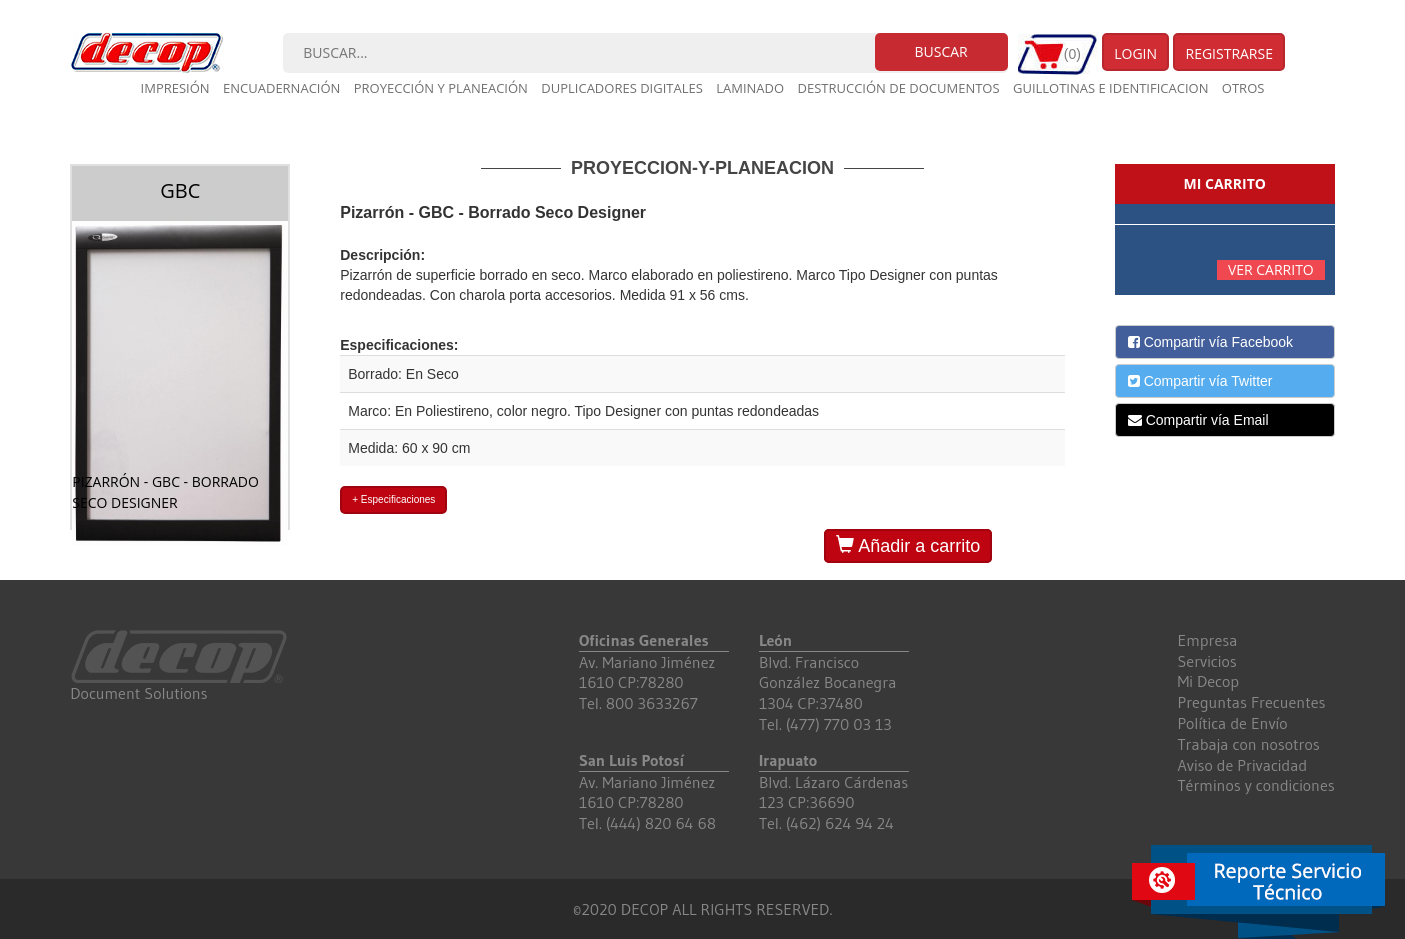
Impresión (175, 88)
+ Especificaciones (393, 499)
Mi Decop (1209, 681)
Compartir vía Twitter (1200, 381)
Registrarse (1229, 53)
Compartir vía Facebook (1210, 342)
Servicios (1207, 661)
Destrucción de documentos (899, 88)
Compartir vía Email (1198, 420)
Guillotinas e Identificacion (1110, 88)
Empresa (1208, 640)
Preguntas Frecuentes (1252, 702)
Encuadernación (281, 88)
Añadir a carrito (908, 545)
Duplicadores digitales (622, 88)
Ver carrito (1271, 269)
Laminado (750, 88)
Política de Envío (1233, 723)
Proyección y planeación (441, 88)
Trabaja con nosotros (1249, 744)
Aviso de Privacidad (1243, 765)
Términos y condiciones (1256, 785)
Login (1135, 53)
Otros (1243, 88)
